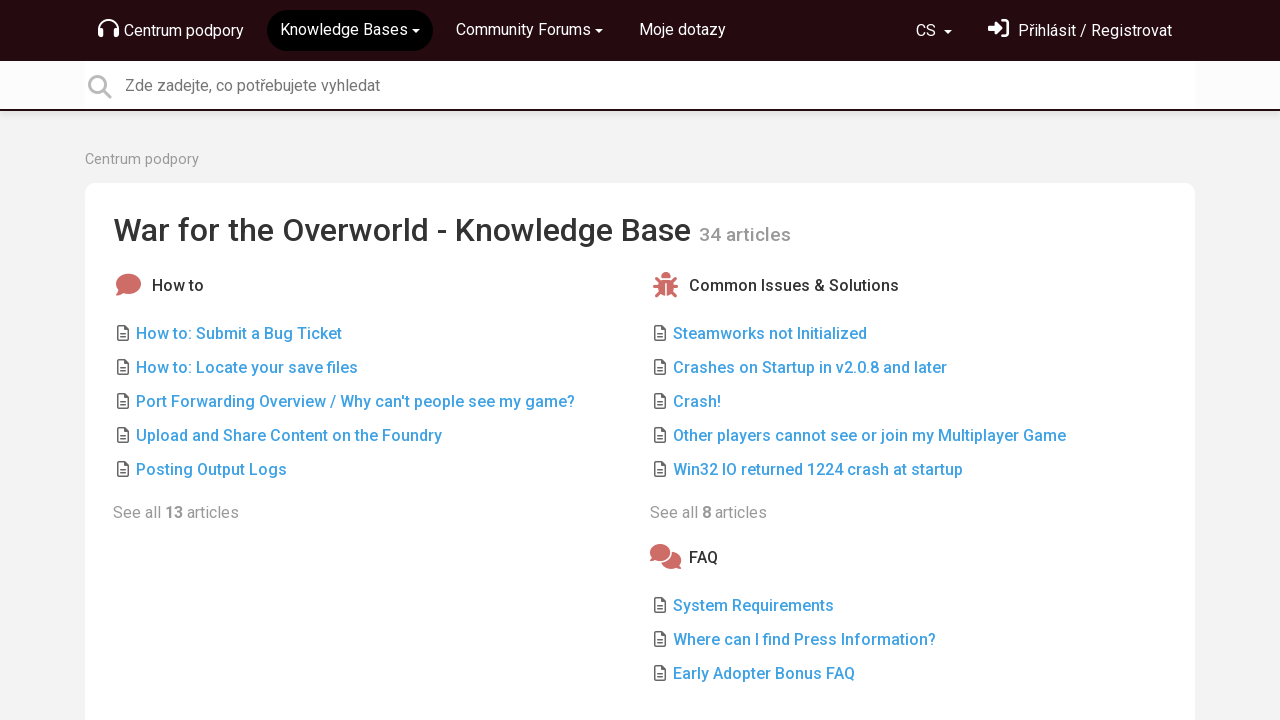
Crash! (697, 401)
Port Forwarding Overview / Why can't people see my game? (355, 401)
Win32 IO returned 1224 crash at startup (818, 469)
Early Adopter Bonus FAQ (764, 673)
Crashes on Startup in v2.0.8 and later (810, 367)
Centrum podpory (171, 29)
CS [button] (928, 30)
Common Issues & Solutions (794, 285)
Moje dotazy (682, 29)
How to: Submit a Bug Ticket (239, 333)
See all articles (176, 512)
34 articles (745, 234)
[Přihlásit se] (1080, 30)
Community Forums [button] (523, 29)
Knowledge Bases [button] (344, 29)
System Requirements (753, 605)
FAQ (703, 557)
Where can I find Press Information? (804, 639)
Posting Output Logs (211, 469)
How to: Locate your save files (247, 367)
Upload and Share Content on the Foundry (289, 435)
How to (178, 285)
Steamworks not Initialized (770, 333)
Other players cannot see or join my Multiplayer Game (869, 435)
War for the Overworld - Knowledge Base (406, 230)
